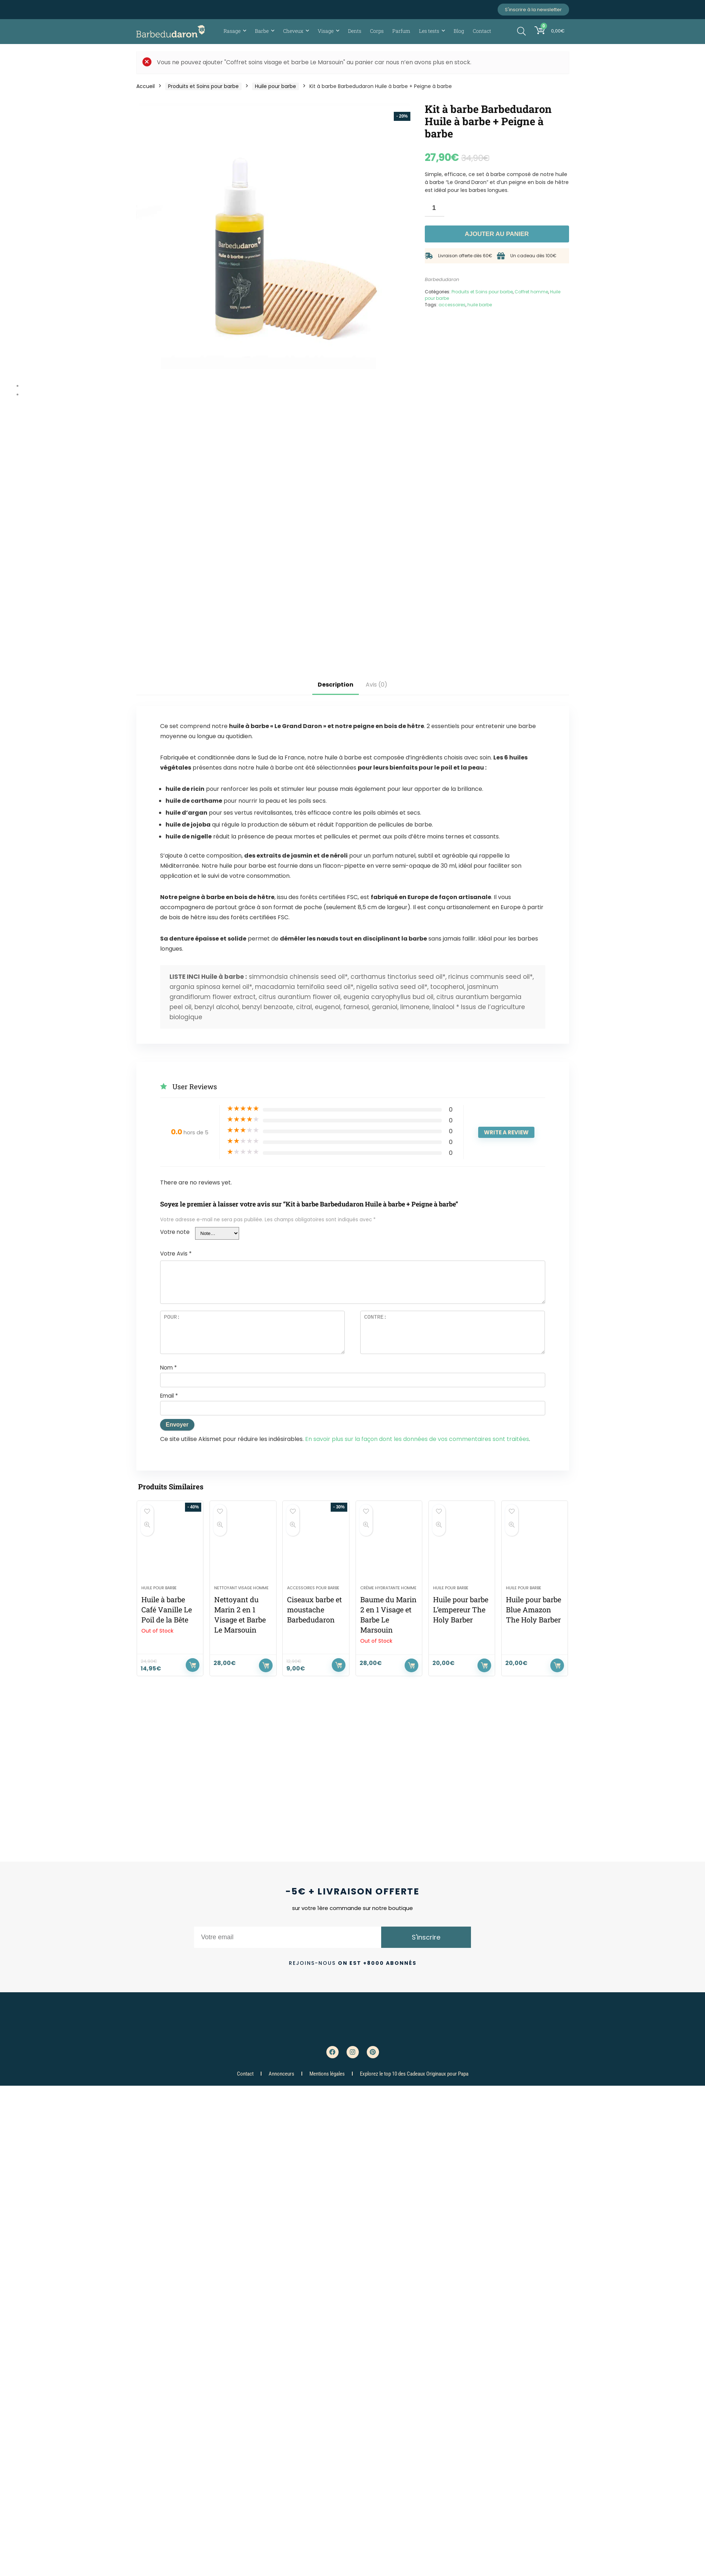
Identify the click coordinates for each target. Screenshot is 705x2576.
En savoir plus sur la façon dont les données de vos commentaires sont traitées (417, 1439)
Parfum (401, 30)
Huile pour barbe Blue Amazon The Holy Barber (533, 1609)
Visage (326, 30)
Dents (354, 30)
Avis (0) (376, 684)
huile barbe (479, 305)
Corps (377, 30)
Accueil (145, 86)
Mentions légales (327, 2074)
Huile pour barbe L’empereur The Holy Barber (460, 1609)
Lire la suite (192, 1665)
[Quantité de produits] (434, 208)
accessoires (452, 305)
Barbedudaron (442, 279)
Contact (482, 30)
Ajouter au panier (497, 234)
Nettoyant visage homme (241, 1588)
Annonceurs (281, 2074)
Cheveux (293, 30)
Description (335, 684)
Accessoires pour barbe (313, 1588)
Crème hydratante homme (388, 1588)
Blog (459, 30)
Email (169, 1395)
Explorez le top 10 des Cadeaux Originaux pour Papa (414, 2074)
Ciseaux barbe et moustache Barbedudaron (314, 1609)
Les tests (429, 30)
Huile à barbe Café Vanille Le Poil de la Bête (166, 1609)
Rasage (232, 30)
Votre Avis (175, 1253)
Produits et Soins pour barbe (203, 86)
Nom (168, 1367)
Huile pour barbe (275, 86)
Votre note (175, 1232)
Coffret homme (531, 292)
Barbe (262, 30)
